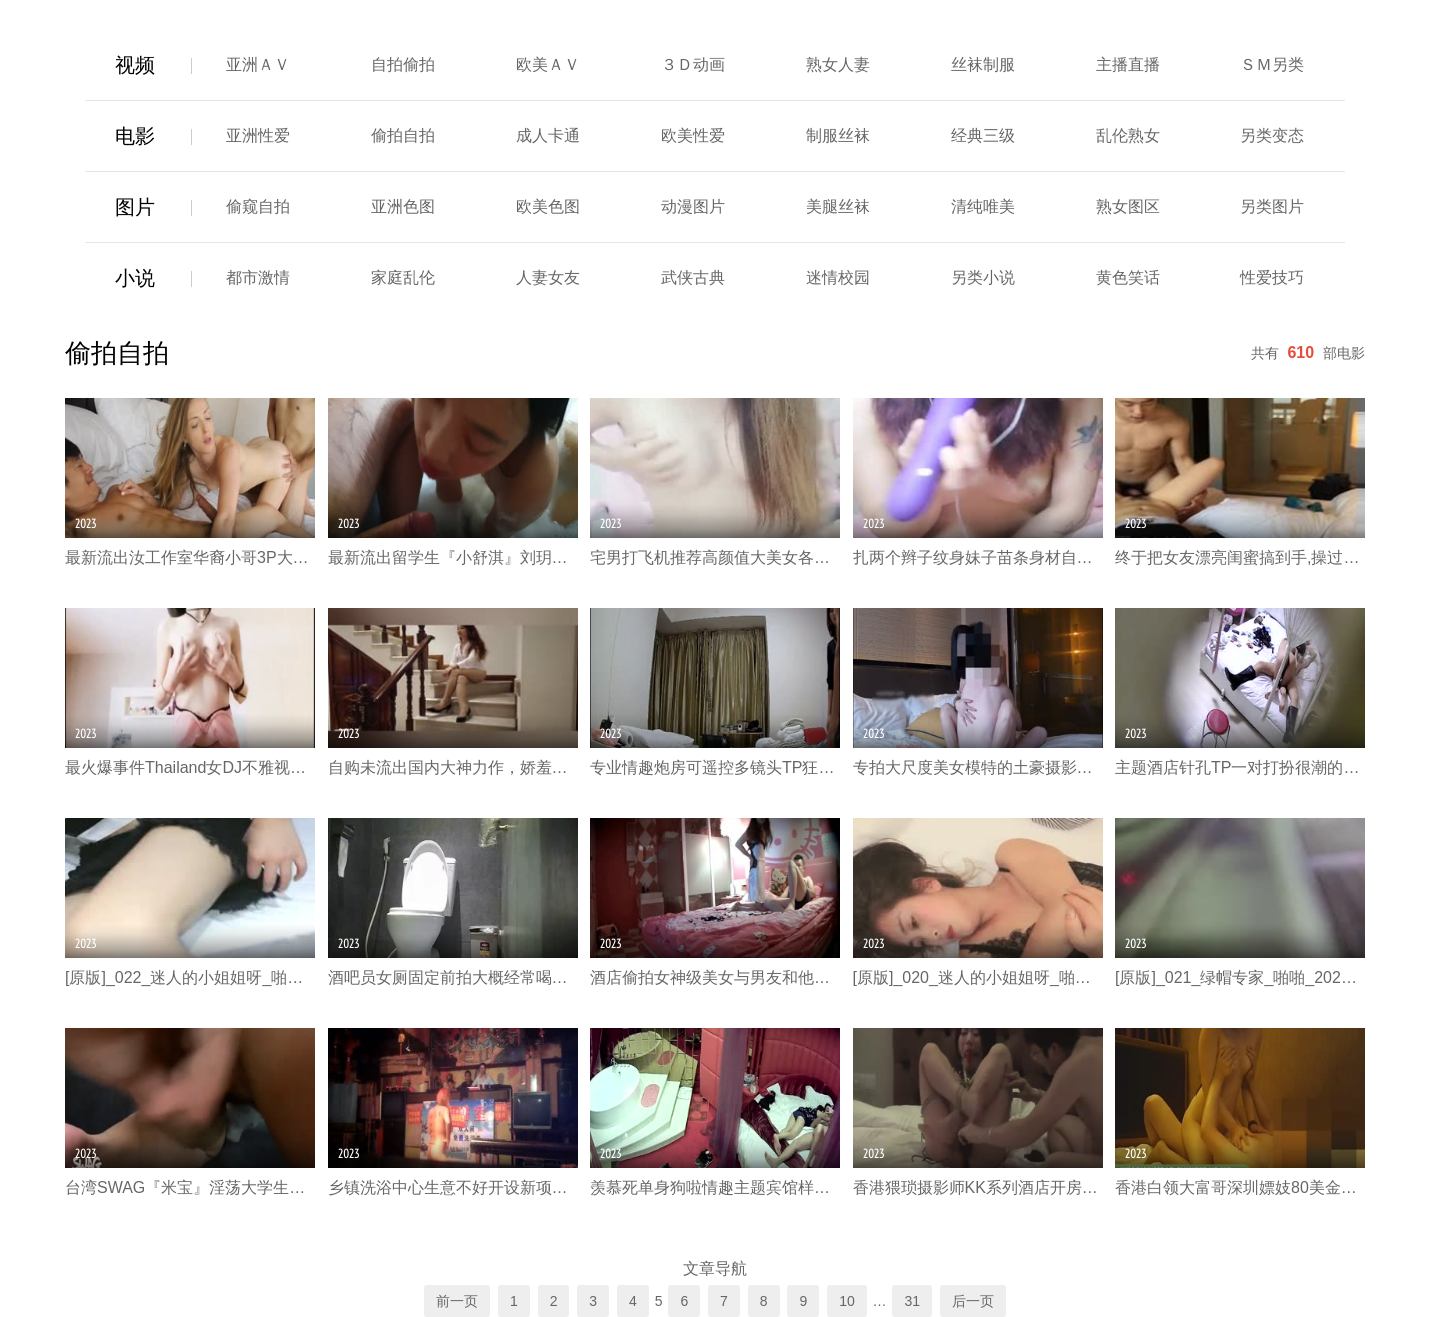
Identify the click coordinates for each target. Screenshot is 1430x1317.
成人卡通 (548, 135)
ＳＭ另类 (1272, 64)
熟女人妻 (838, 64)
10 (847, 1301)
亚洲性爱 (258, 135)
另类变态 (1272, 135)
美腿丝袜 (838, 206)
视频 (135, 65)
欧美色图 (548, 206)
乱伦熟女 (1128, 135)
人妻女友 (548, 277)
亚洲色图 (403, 206)
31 (912, 1301)
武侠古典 (693, 277)
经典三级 (983, 135)
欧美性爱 (693, 135)
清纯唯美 (983, 206)
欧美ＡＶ (548, 64)
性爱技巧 (1272, 277)
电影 (135, 136)
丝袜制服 (983, 64)
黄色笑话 (1128, 277)
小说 (135, 278)
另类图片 (1272, 206)
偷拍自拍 (403, 135)
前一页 (457, 1301)
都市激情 (258, 277)
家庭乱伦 (403, 277)
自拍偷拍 (403, 64)
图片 (135, 207)
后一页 (973, 1301)
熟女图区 (1128, 206)
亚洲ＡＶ (258, 64)
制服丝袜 (838, 135)
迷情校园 (838, 277)
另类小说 (983, 277)
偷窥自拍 (258, 206)
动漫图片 (693, 206)
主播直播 (1128, 64)
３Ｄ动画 (693, 64)
